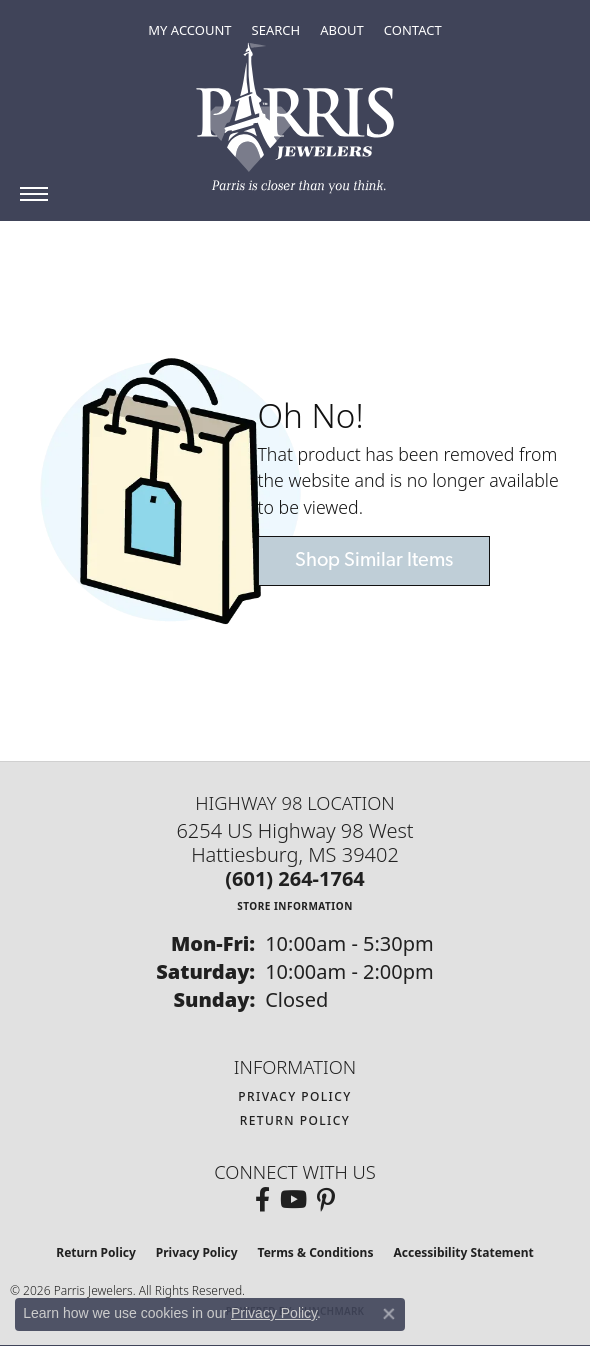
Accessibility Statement (463, 1252)
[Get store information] (295, 905)
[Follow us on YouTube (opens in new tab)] (293, 1200)
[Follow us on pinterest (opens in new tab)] (326, 1200)
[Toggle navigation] (34, 194)
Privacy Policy (295, 1096)
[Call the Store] (295, 878)
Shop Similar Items (374, 561)
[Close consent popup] (389, 1314)
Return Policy (295, 1120)
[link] (413, 30)
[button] (189, 30)
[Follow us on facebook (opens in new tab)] (262, 1200)
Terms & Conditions (316, 1252)
